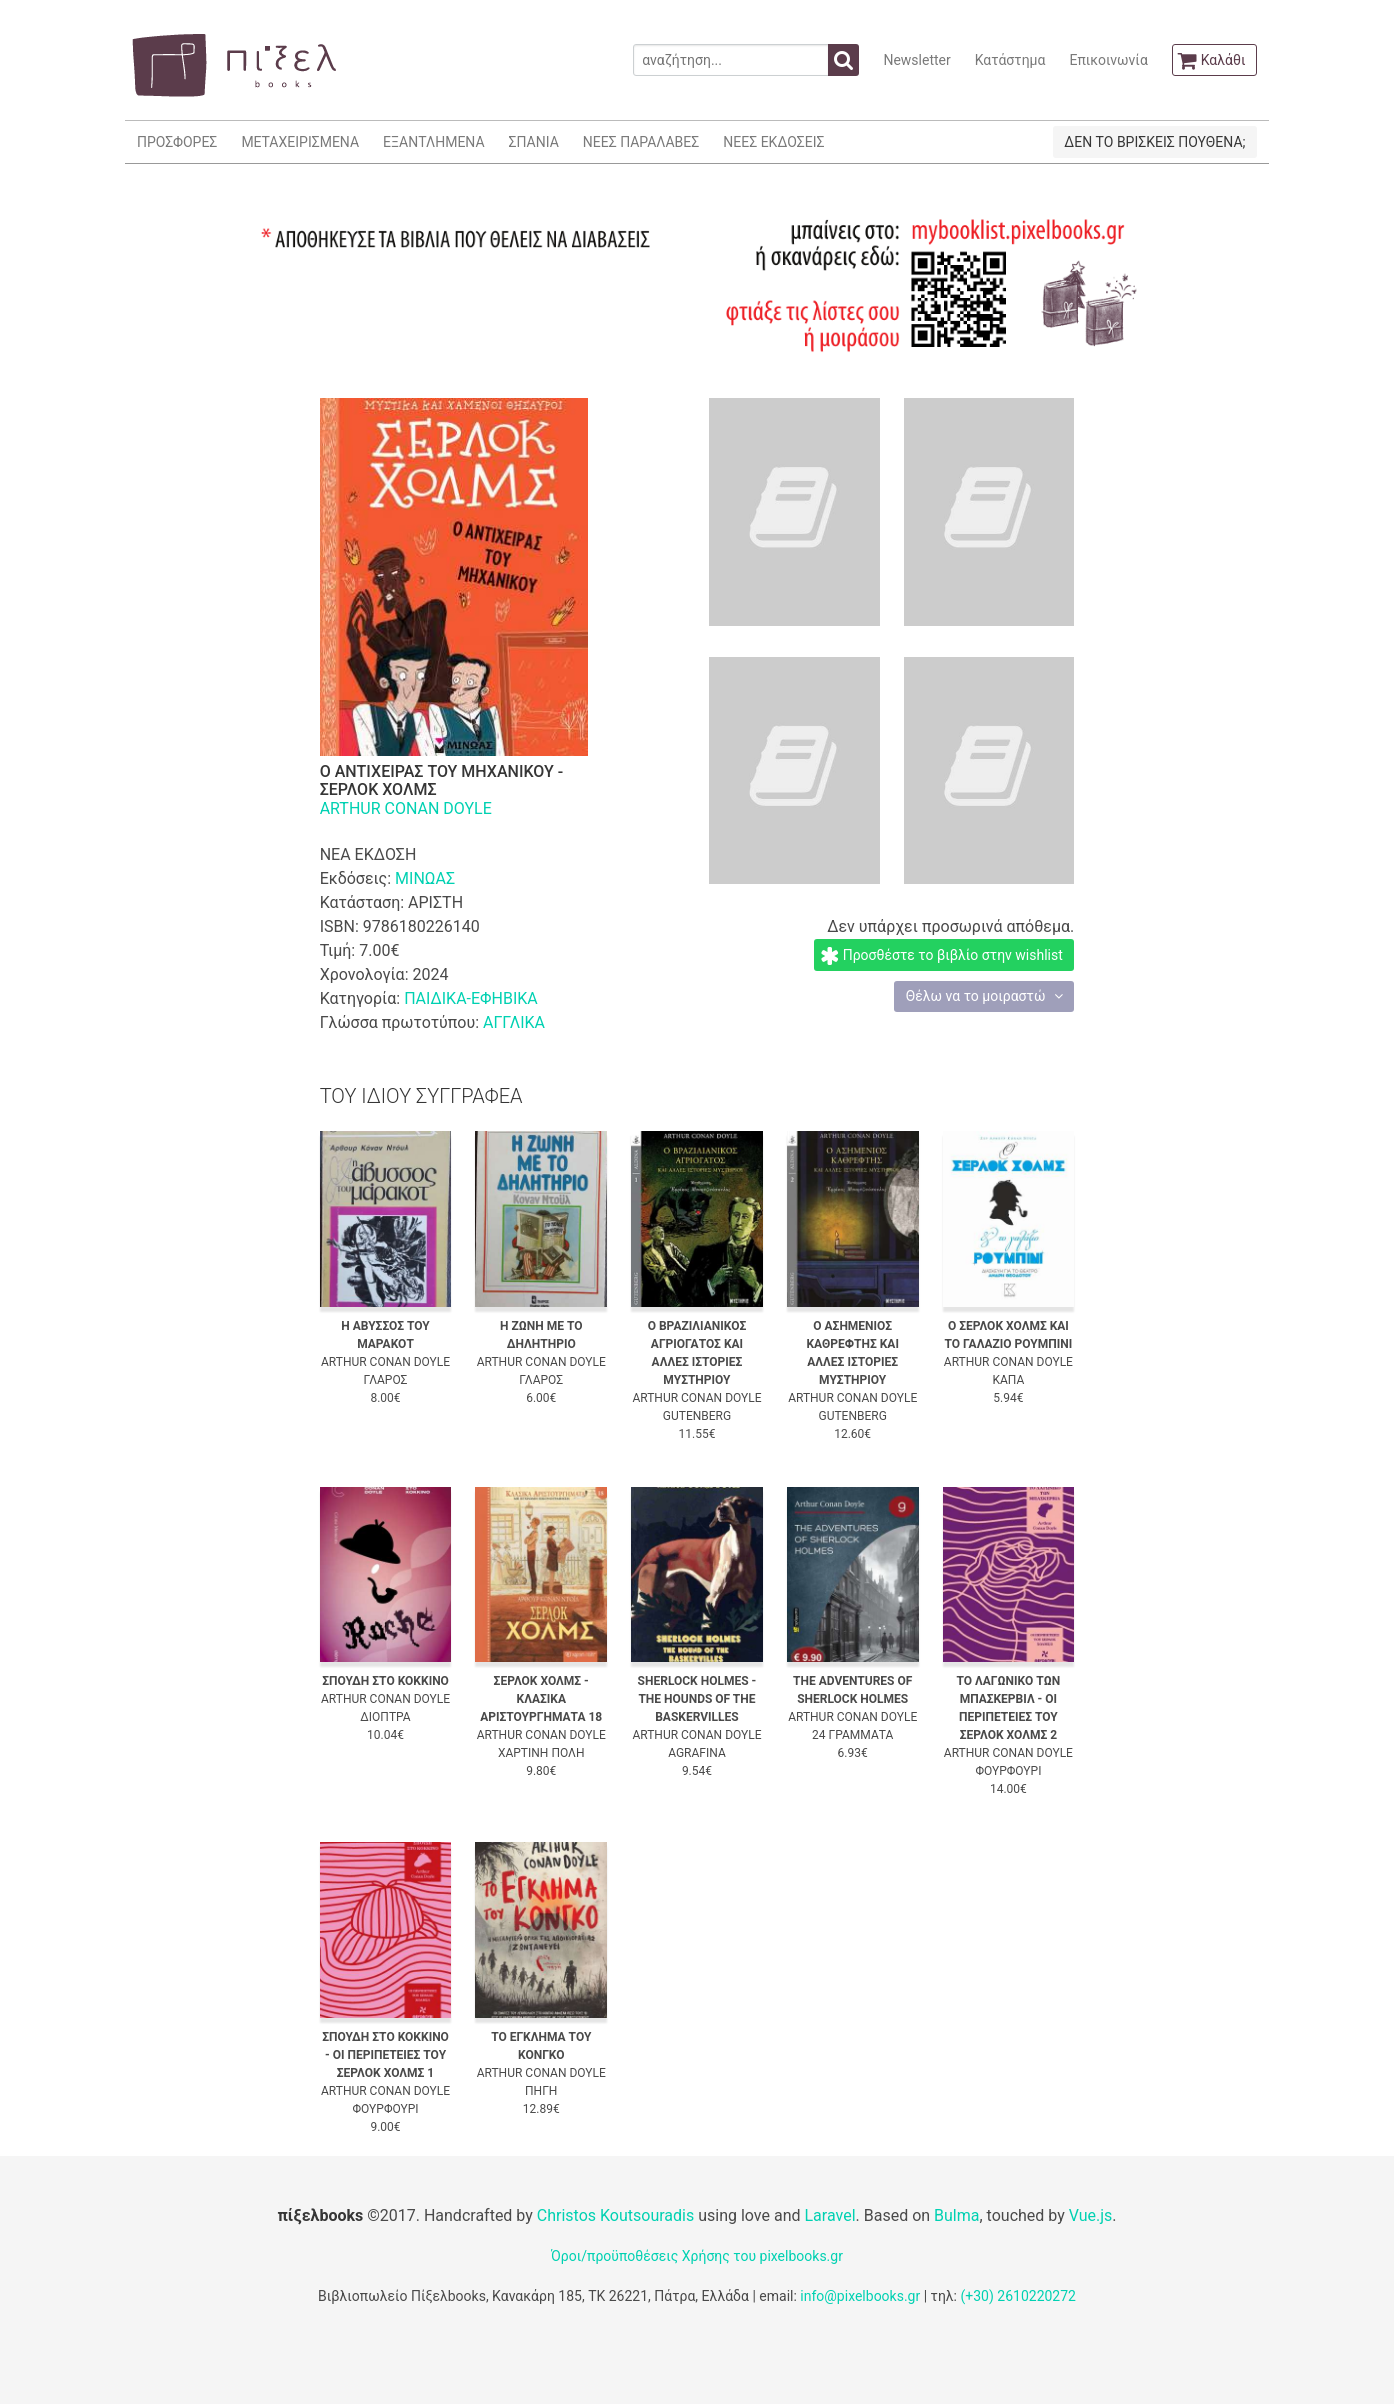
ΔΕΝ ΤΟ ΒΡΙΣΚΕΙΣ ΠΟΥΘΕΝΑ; (1154, 142)
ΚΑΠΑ (1009, 1380)
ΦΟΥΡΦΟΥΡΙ (1008, 1771)
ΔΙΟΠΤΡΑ (385, 1717)
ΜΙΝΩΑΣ (425, 878)
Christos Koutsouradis (615, 2215)
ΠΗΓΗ (541, 2091)
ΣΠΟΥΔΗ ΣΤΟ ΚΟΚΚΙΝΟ (385, 1681)
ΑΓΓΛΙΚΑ (514, 1022)
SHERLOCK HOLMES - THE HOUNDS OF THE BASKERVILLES (697, 1699)
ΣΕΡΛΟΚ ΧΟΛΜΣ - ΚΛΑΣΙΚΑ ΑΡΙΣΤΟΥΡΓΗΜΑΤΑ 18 (541, 1699)
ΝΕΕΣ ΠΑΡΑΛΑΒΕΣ (641, 142)
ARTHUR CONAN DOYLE (406, 808)
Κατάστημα (1010, 60)
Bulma (956, 2215)
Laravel (829, 2215)
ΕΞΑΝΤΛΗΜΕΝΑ (433, 142)
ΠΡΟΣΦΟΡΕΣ (177, 142)
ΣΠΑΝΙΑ (534, 142)
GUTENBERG (697, 1416)
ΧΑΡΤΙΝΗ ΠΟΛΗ (541, 1753)
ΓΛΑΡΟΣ (386, 1380)
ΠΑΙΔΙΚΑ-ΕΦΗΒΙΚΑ (471, 998)
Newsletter (916, 60)
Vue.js (1091, 2215)
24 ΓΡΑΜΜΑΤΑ (852, 1735)
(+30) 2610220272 (1018, 2296)
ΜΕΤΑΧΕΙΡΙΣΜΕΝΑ (300, 142)
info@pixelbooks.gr (860, 2296)
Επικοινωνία (1108, 60)
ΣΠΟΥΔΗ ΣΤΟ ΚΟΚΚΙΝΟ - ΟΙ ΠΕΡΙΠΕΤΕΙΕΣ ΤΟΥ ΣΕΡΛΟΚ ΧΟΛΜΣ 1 (385, 2055)
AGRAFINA (697, 1753)
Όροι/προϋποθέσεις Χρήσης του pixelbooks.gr (697, 2256)
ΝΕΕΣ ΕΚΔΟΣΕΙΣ (773, 142)
